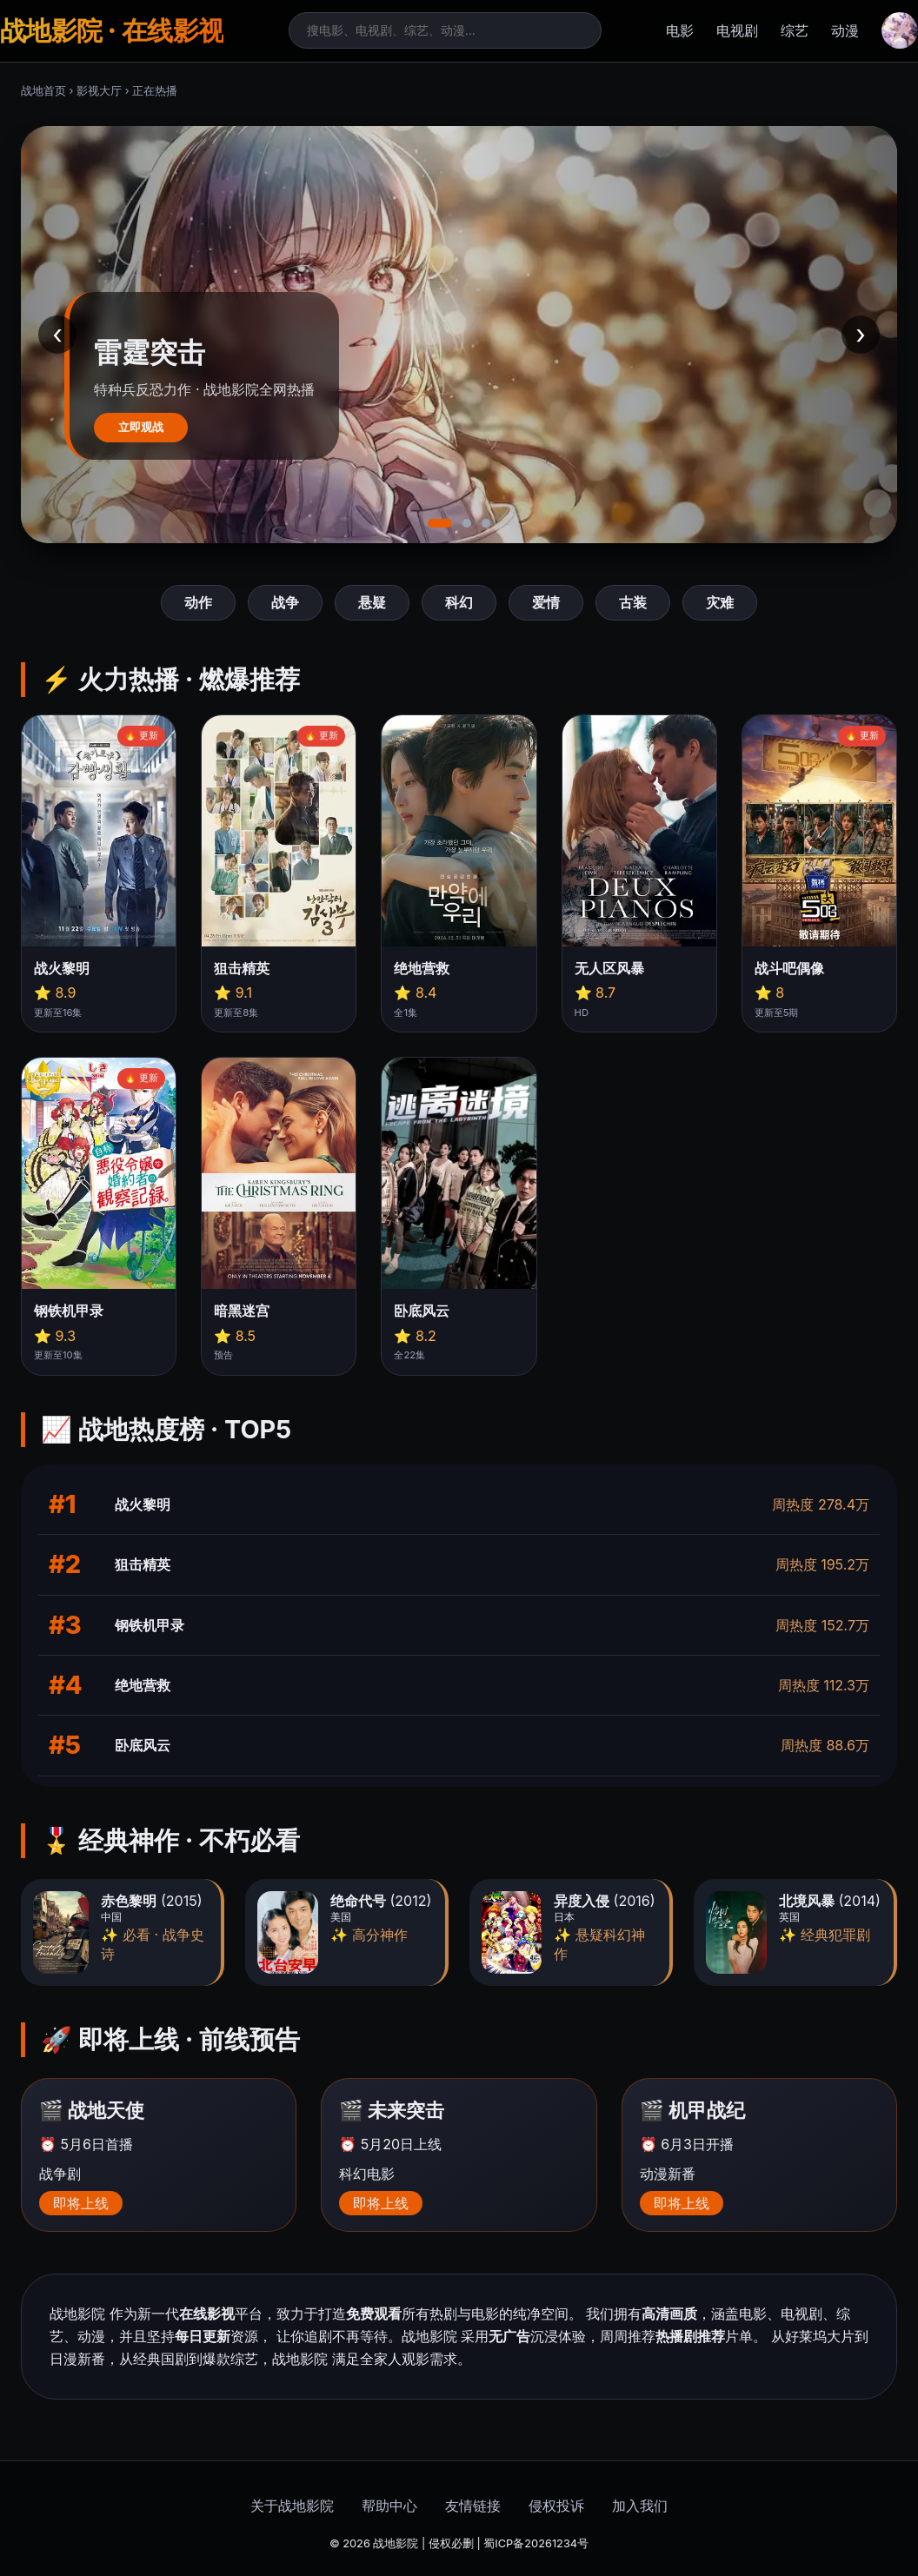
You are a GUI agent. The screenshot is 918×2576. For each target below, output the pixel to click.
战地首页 (43, 90)
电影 (680, 30)
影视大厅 (99, 90)
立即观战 (140, 427)
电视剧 (737, 30)
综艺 (794, 30)
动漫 (845, 30)
